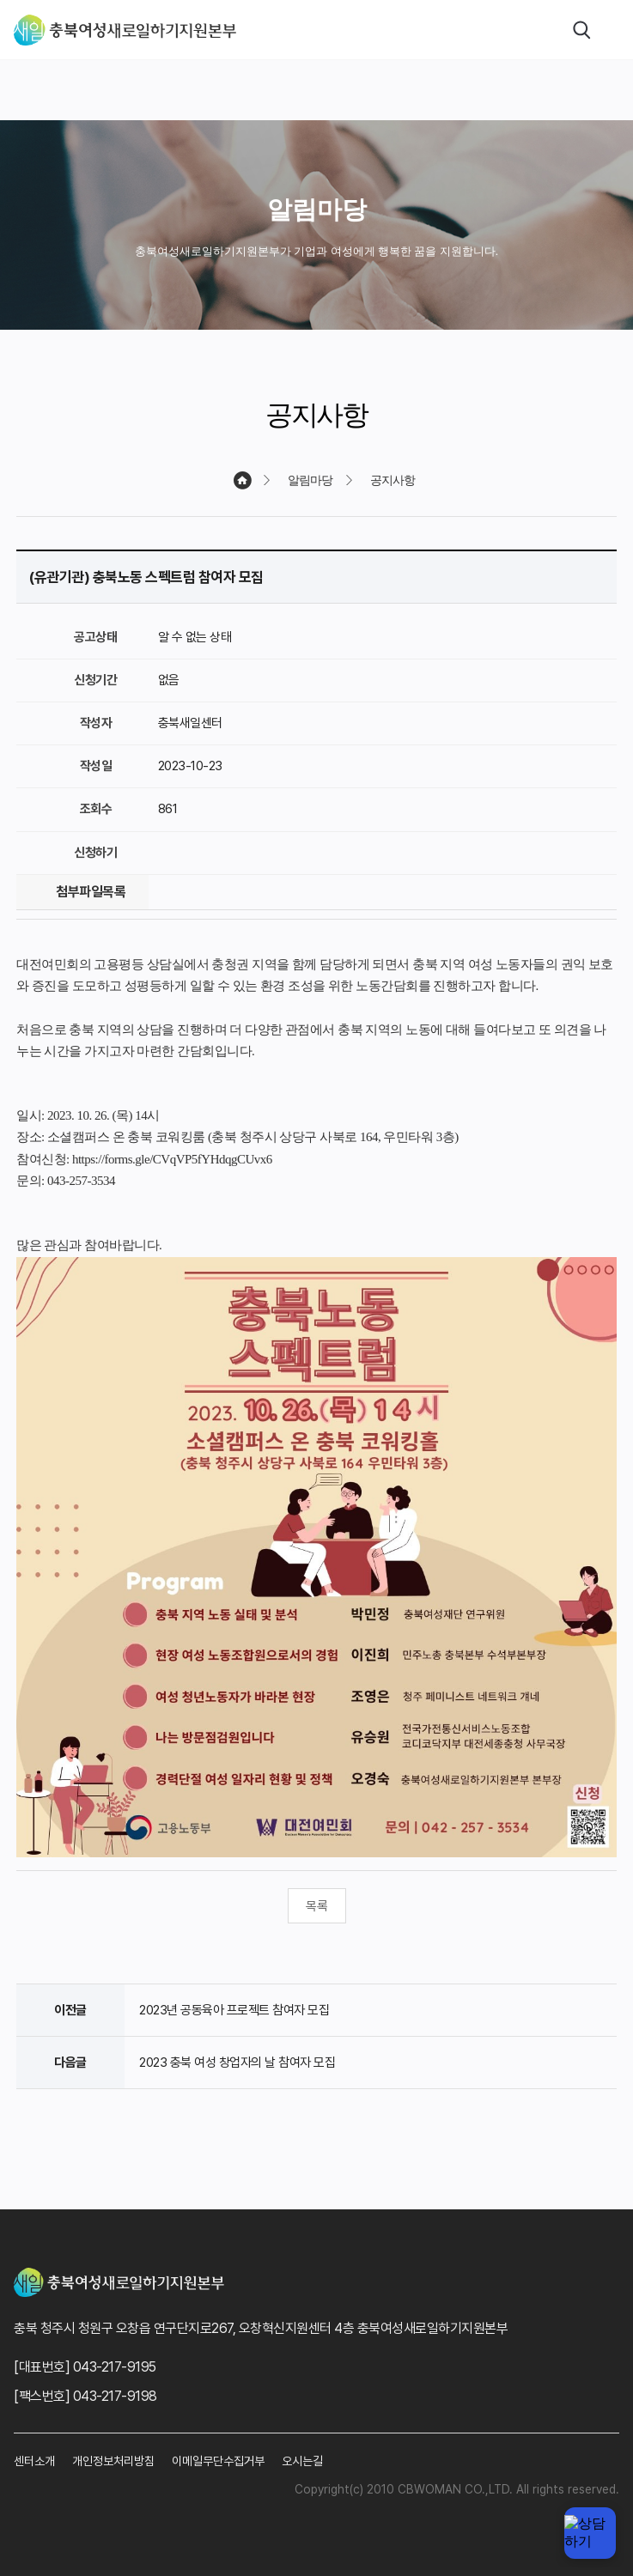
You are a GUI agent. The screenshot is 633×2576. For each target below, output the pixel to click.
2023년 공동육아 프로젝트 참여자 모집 (234, 2010)
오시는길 (302, 2461)
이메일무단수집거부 (218, 2461)
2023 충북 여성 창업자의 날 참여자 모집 (237, 2062)
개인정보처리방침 (113, 2461)
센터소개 (34, 2461)
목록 (317, 1906)
